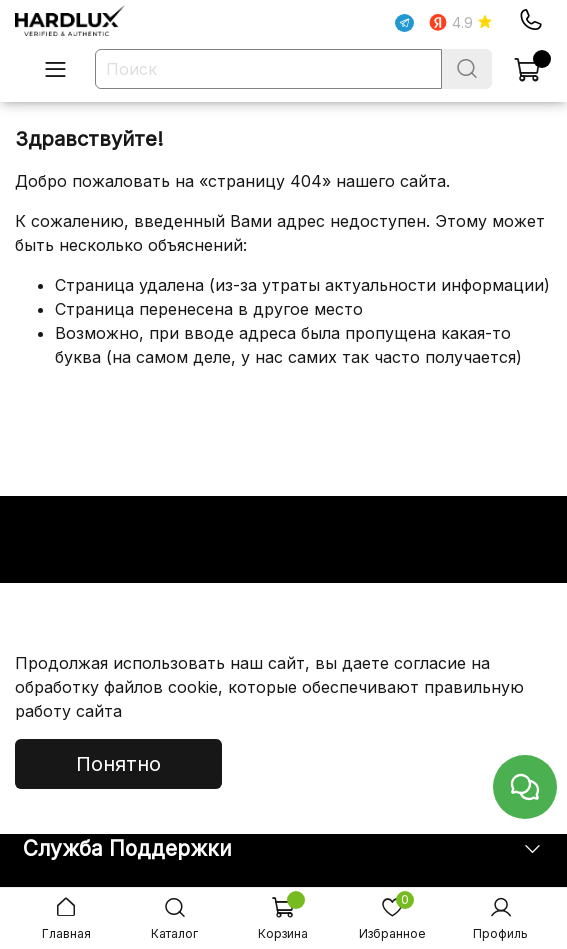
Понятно (118, 764)
